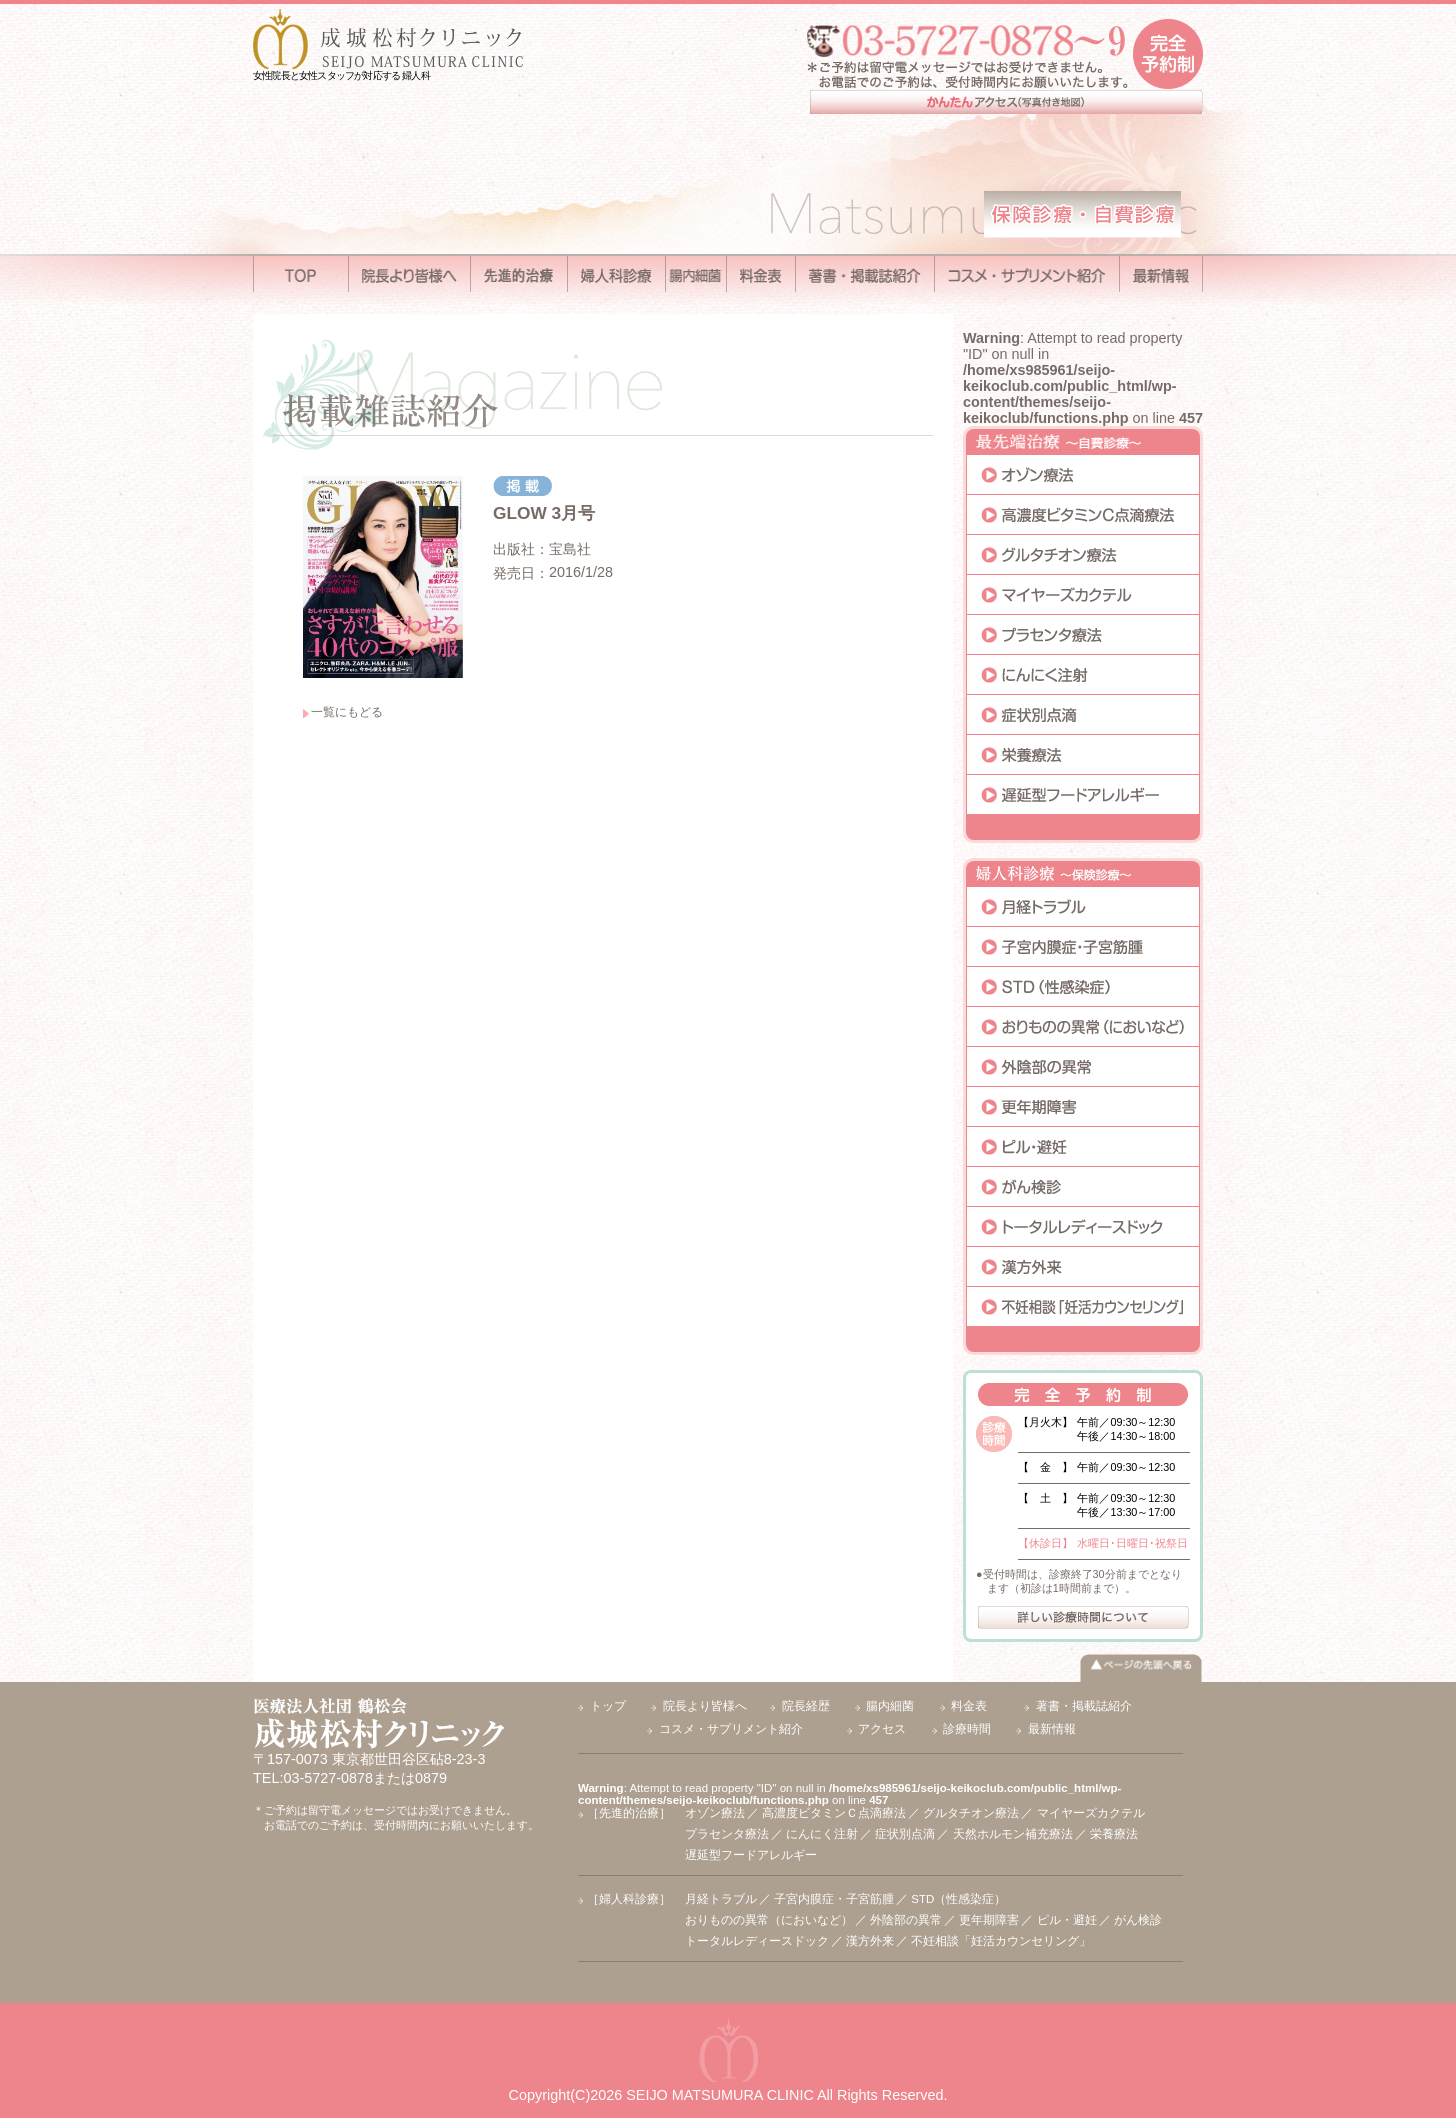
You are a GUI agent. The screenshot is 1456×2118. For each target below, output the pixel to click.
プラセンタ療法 (727, 1834)
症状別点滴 (905, 1834)
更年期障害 (989, 1920)
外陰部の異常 (906, 1920)
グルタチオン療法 (971, 1813)
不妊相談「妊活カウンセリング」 (1001, 1941)
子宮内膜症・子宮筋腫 (834, 1899)
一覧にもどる (347, 712)
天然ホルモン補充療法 (1013, 1834)
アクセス (882, 1729)
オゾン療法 (715, 1813)
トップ (608, 1706)
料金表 (969, 1706)
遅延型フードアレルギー (751, 1855)
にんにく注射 (822, 1834)
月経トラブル (721, 1899)
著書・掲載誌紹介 (1084, 1706)
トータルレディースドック (757, 1941)
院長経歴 (806, 1706)
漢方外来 (870, 1941)
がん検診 (1138, 1920)
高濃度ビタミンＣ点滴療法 (834, 1813)
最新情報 (1052, 1729)
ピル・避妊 (1067, 1920)
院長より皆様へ (705, 1706)
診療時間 (967, 1729)
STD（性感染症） (958, 1899)
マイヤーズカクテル (1091, 1813)
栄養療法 (1114, 1834)
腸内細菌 (890, 1706)
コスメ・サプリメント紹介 (731, 1729)
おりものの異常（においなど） (769, 1920)
